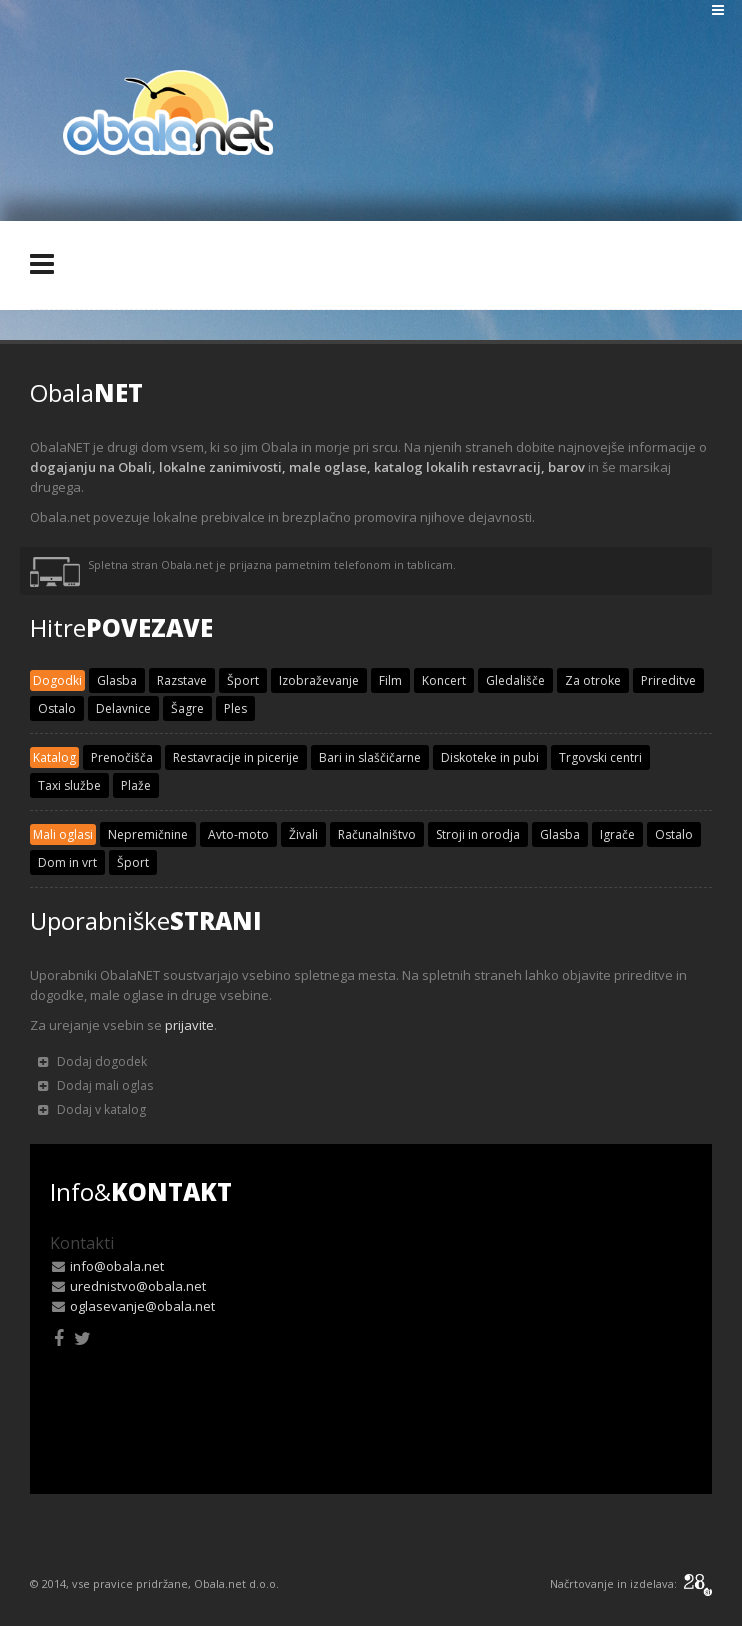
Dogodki (57, 680)
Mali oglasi (63, 834)
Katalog (54, 757)
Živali (303, 834)
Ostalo (57, 708)
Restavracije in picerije (236, 757)
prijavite (189, 1025)
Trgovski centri (600, 757)
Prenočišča (122, 757)
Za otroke (593, 680)
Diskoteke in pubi (490, 757)
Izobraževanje (319, 680)
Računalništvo (377, 834)
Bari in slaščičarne (370, 757)
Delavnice (123, 708)
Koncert (444, 680)
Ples (235, 708)
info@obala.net (117, 1266)
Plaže (136, 785)
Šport (243, 680)
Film (390, 680)
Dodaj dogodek (92, 1061)
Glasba (117, 680)
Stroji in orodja (478, 834)
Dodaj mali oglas (95, 1085)
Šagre (187, 708)
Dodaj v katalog (92, 1109)
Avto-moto (238, 834)
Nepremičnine (148, 834)
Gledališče (515, 680)
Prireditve (668, 680)
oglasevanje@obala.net (142, 1306)
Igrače (617, 834)
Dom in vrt (67, 862)
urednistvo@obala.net (138, 1286)
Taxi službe (69, 785)
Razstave (182, 680)
